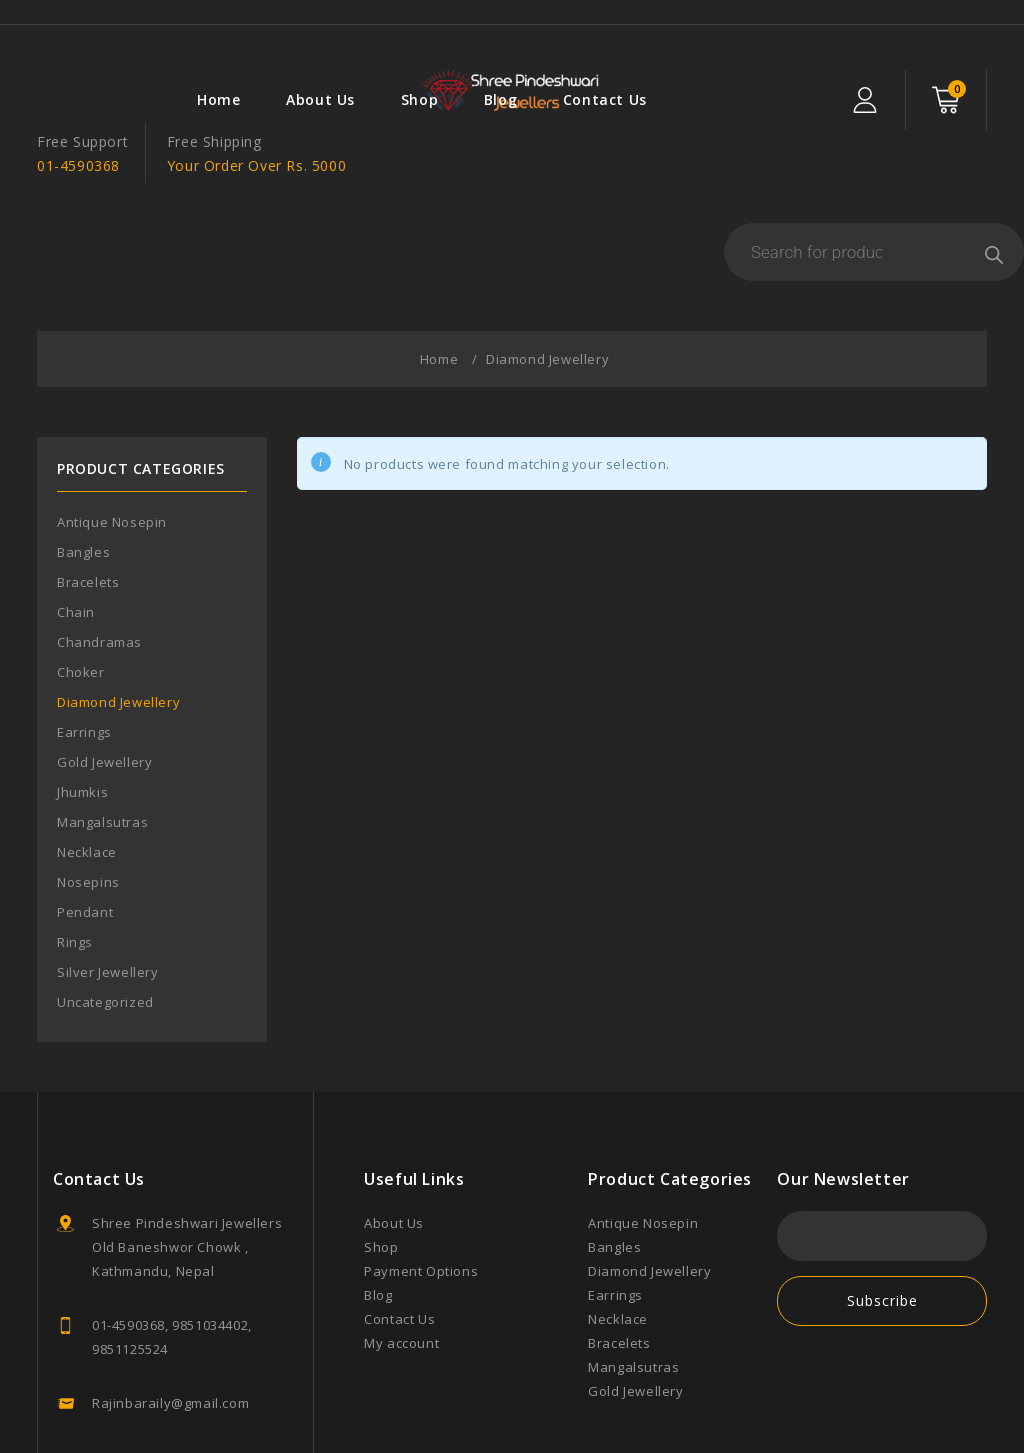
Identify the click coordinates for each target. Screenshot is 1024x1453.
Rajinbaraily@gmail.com (170, 1331)
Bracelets (88, 510)
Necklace (87, 780)
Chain (76, 540)
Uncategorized (105, 930)
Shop (261, 29)
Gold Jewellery (104, 690)
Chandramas (99, 570)
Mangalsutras (102, 750)
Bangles (83, 480)
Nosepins (88, 810)
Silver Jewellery (108, 900)
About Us (163, 29)
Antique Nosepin (112, 450)
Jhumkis (82, 720)
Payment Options (421, 1199)
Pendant (85, 840)
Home (61, 29)
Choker (81, 600)
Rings (75, 870)
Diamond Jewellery (118, 630)
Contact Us (447, 29)
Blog (342, 29)
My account (401, 1271)
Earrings (84, 660)
